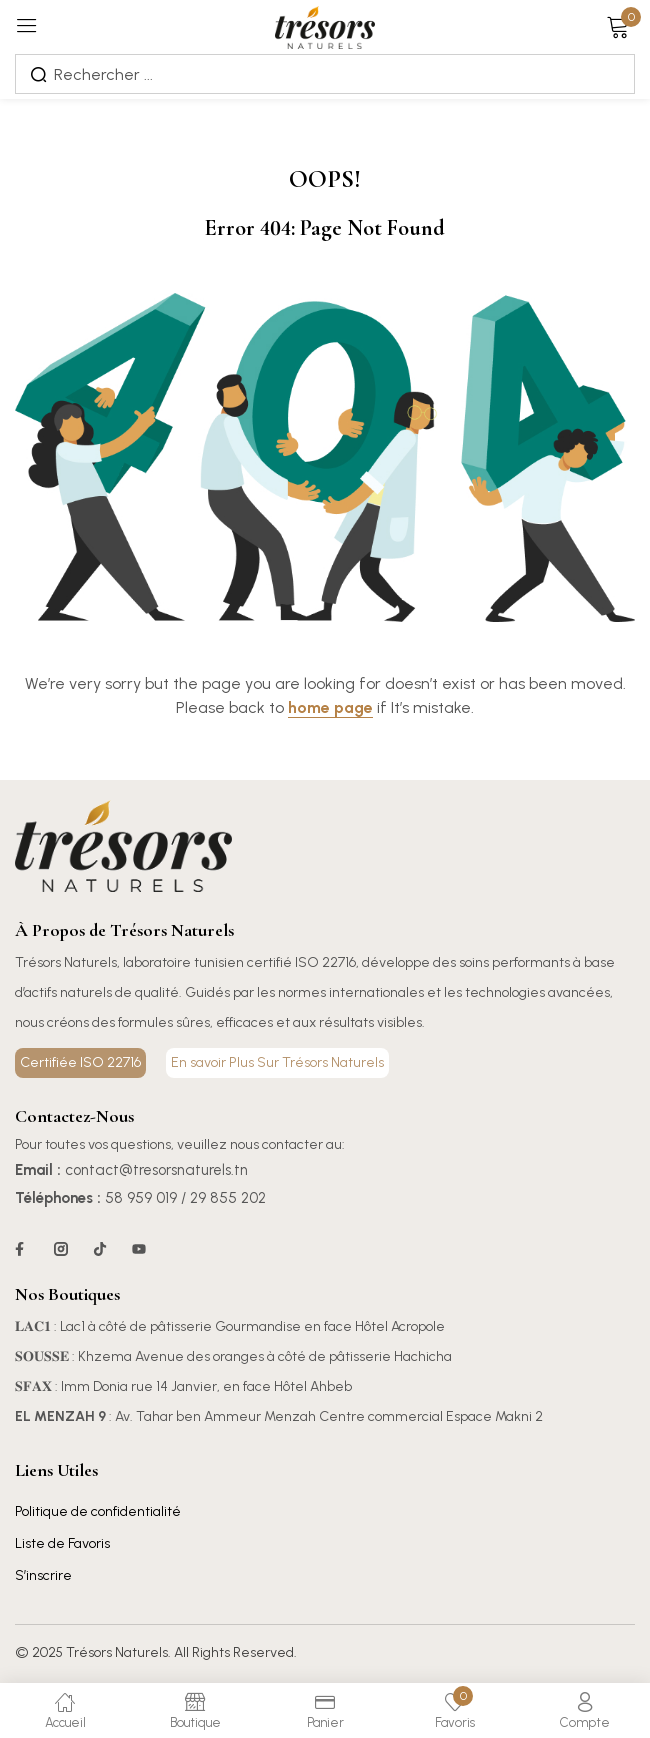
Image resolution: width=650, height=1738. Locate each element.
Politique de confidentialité (98, 1511)
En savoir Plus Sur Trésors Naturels (277, 1062)
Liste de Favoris (62, 1543)
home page (330, 707)
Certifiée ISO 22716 (80, 1062)
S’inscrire (43, 1575)
